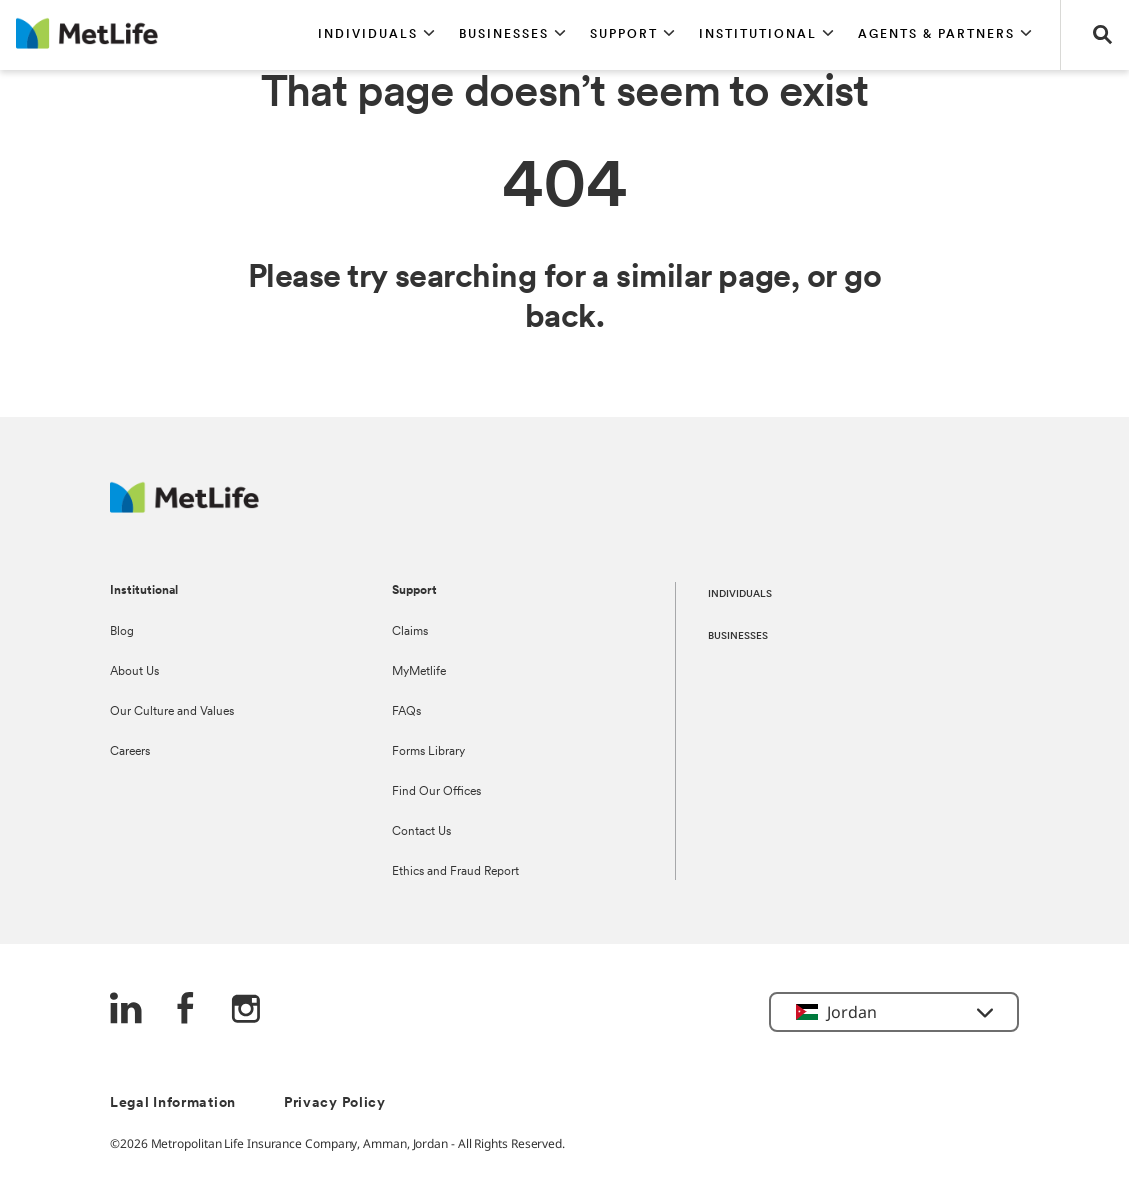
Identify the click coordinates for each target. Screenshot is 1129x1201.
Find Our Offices (436, 792)
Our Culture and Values (172, 712)
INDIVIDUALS (740, 594)
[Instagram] (246, 1010)
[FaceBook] (186, 1010)
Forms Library (428, 752)
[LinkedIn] (126, 1010)
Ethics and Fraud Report (455, 872)
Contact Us (421, 832)
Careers (130, 752)
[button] (376, 35)
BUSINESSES (738, 636)
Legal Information (173, 1103)
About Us (134, 672)
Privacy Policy (335, 1103)
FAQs (406, 712)
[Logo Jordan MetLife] (184, 507)
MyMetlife (419, 672)
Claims (410, 632)
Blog (122, 632)
